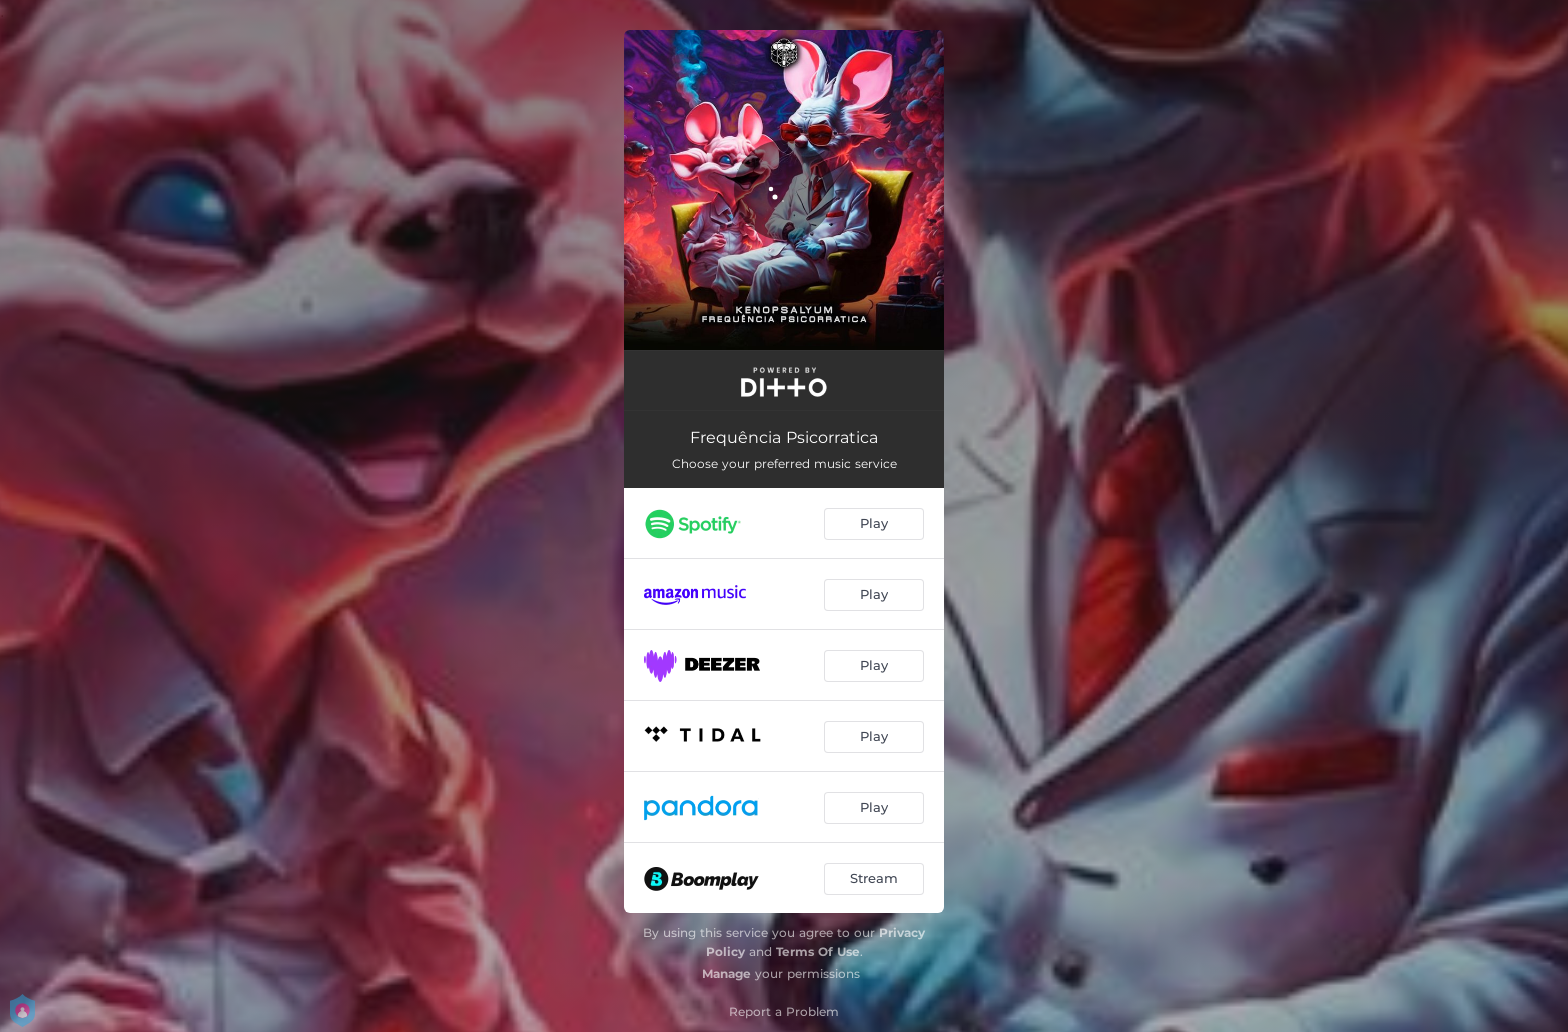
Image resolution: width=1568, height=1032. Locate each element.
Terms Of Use (818, 951)
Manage (726, 973)
